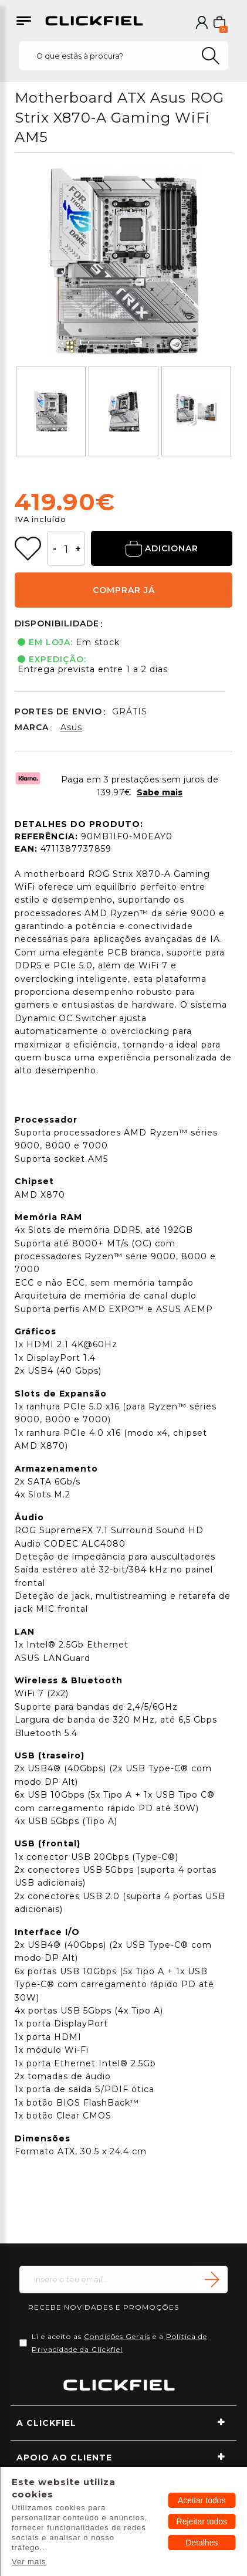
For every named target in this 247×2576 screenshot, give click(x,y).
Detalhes (201, 2542)
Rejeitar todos (202, 2521)
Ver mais (29, 2561)
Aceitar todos (202, 2500)
